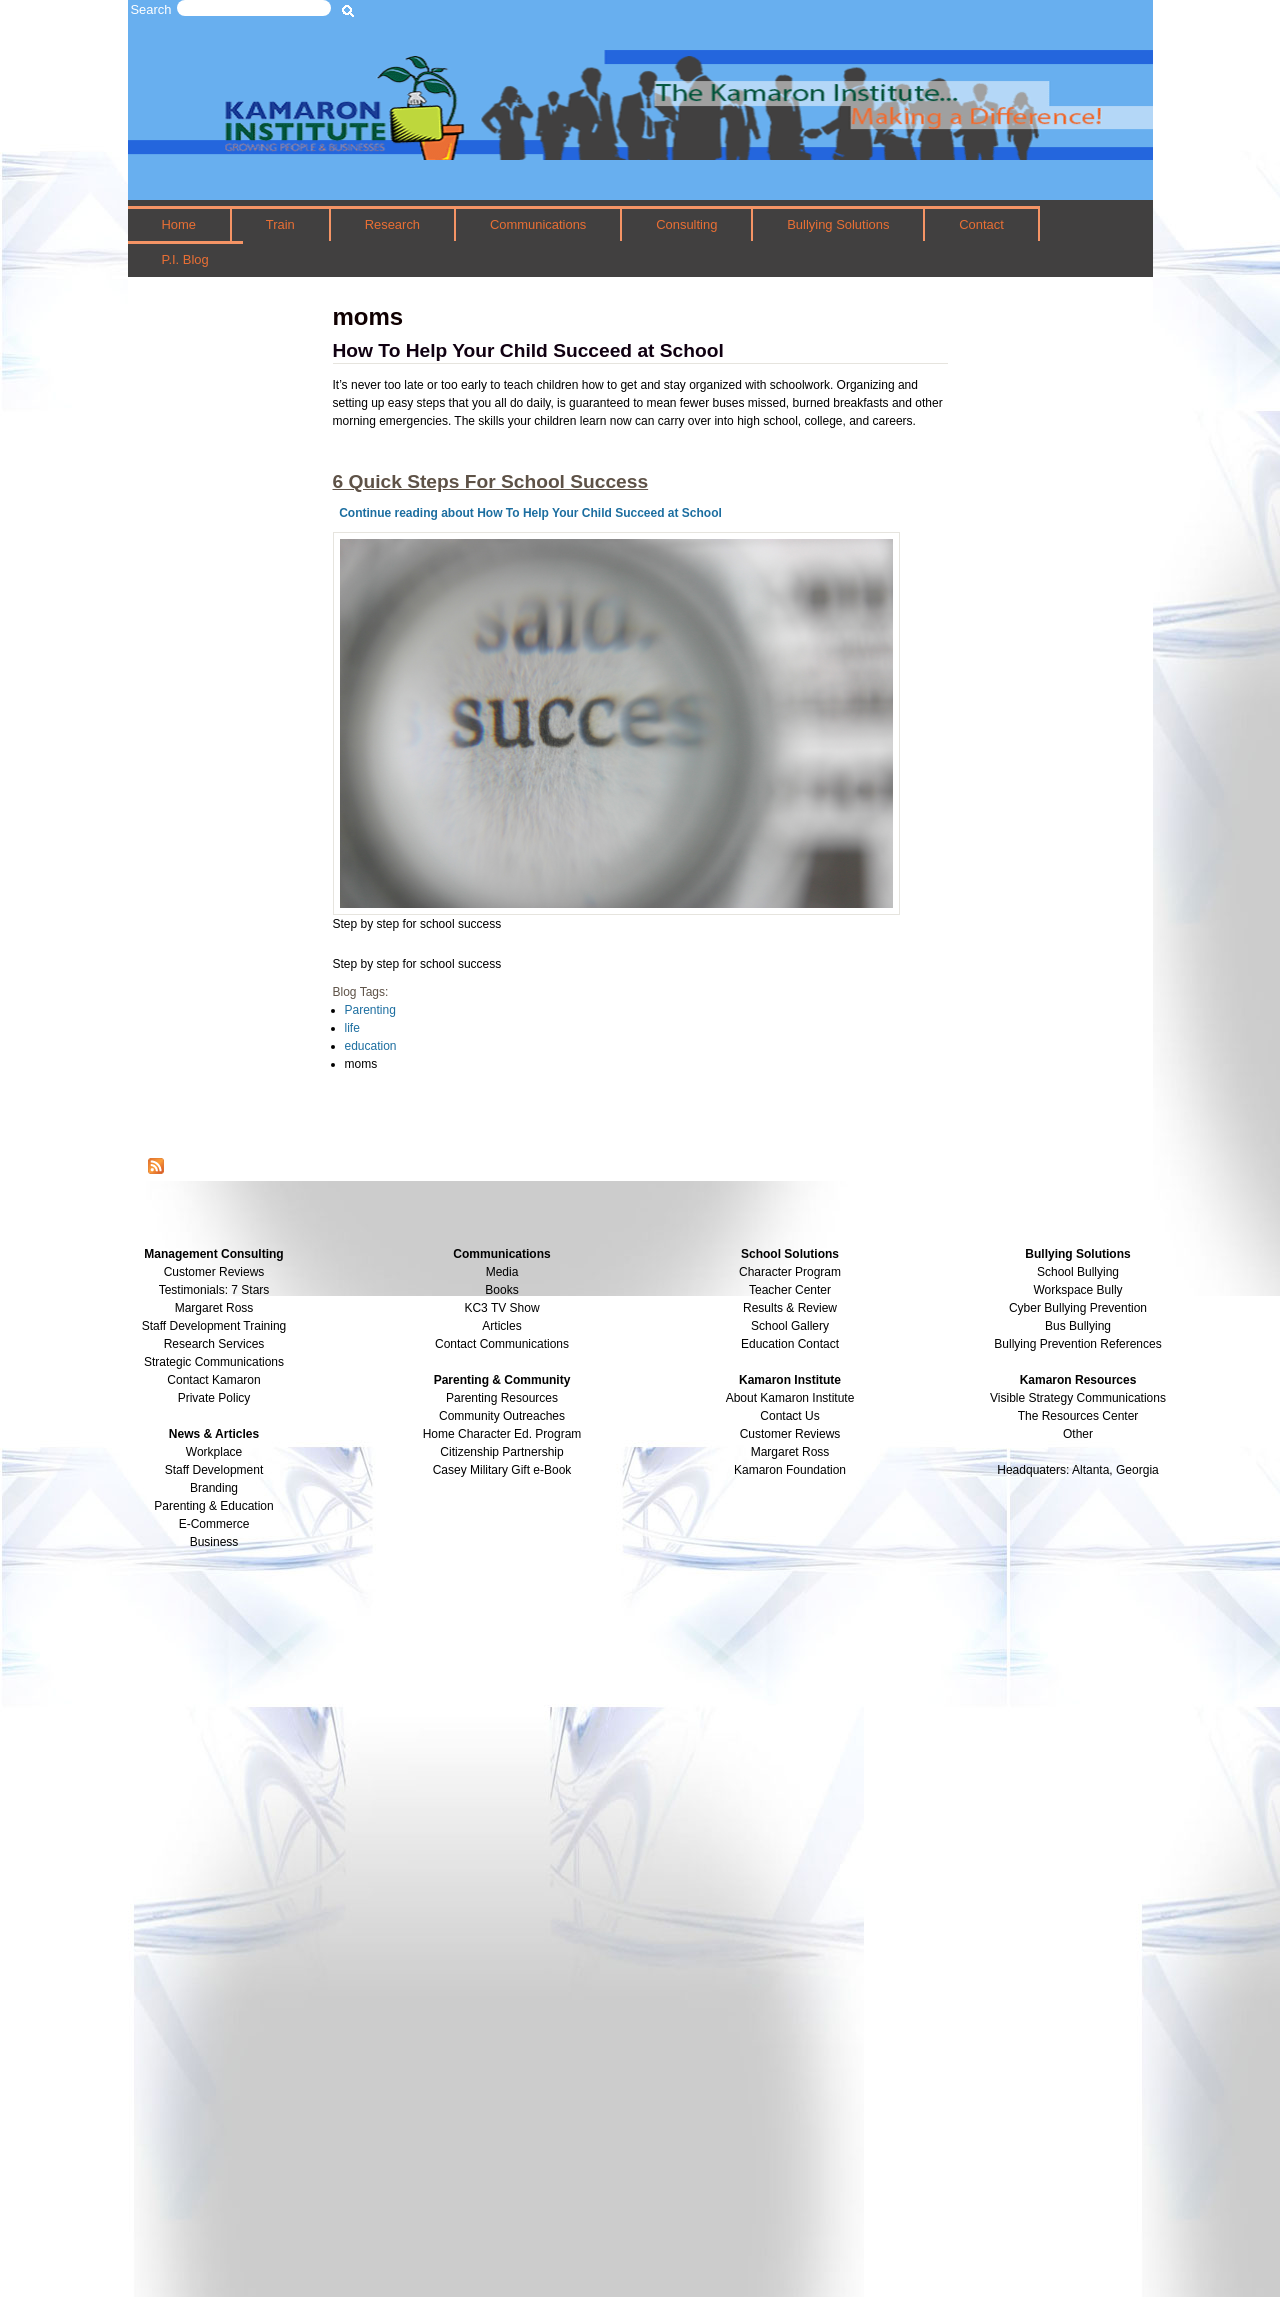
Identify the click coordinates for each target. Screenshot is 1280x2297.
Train (280, 224)
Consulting (686, 224)
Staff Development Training (214, 1326)
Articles (501, 1326)
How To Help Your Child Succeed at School (528, 350)
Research (392, 224)
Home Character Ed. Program (502, 1434)
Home (178, 224)
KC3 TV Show (501, 1308)
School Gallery (790, 1326)
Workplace (214, 1452)
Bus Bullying (1078, 1326)
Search (151, 9)
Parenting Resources (502, 1398)
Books (501, 1290)
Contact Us (789, 1416)
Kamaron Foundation (790, 1470)
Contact (981, 224)
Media (502, 1272)
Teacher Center (790, 1290)
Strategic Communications (214, 1362)
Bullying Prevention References (1077, 1344)
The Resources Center (1078, 1416)
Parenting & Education (213, 1506)
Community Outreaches (502, 1416)
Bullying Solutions (838, 224)
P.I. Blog (184, 259)
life (352, 1028)
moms (361, 1064)
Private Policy (214, 1398)
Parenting (370, 1010)
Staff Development (214, 1470)
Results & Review (790, 1308)
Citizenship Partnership (501, 1452)
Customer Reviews (790, 1434)
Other (1078, 1434)
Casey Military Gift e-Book (502, 1470)
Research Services (214, 1344)
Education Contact (790, 1344)
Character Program (790, 1272)
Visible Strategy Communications (1078, 1398)
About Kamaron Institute (790, 1398)
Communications (538, 224)
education (371, 1046)
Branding (214, 1488)
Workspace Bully (1077, 1290)
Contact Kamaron (213, 1380)
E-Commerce (214, 1524)
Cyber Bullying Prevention (1078, 1308)
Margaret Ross (214, 1308)
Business (214, 1542)
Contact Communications (502, 1344)
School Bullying (1078, 1272)
